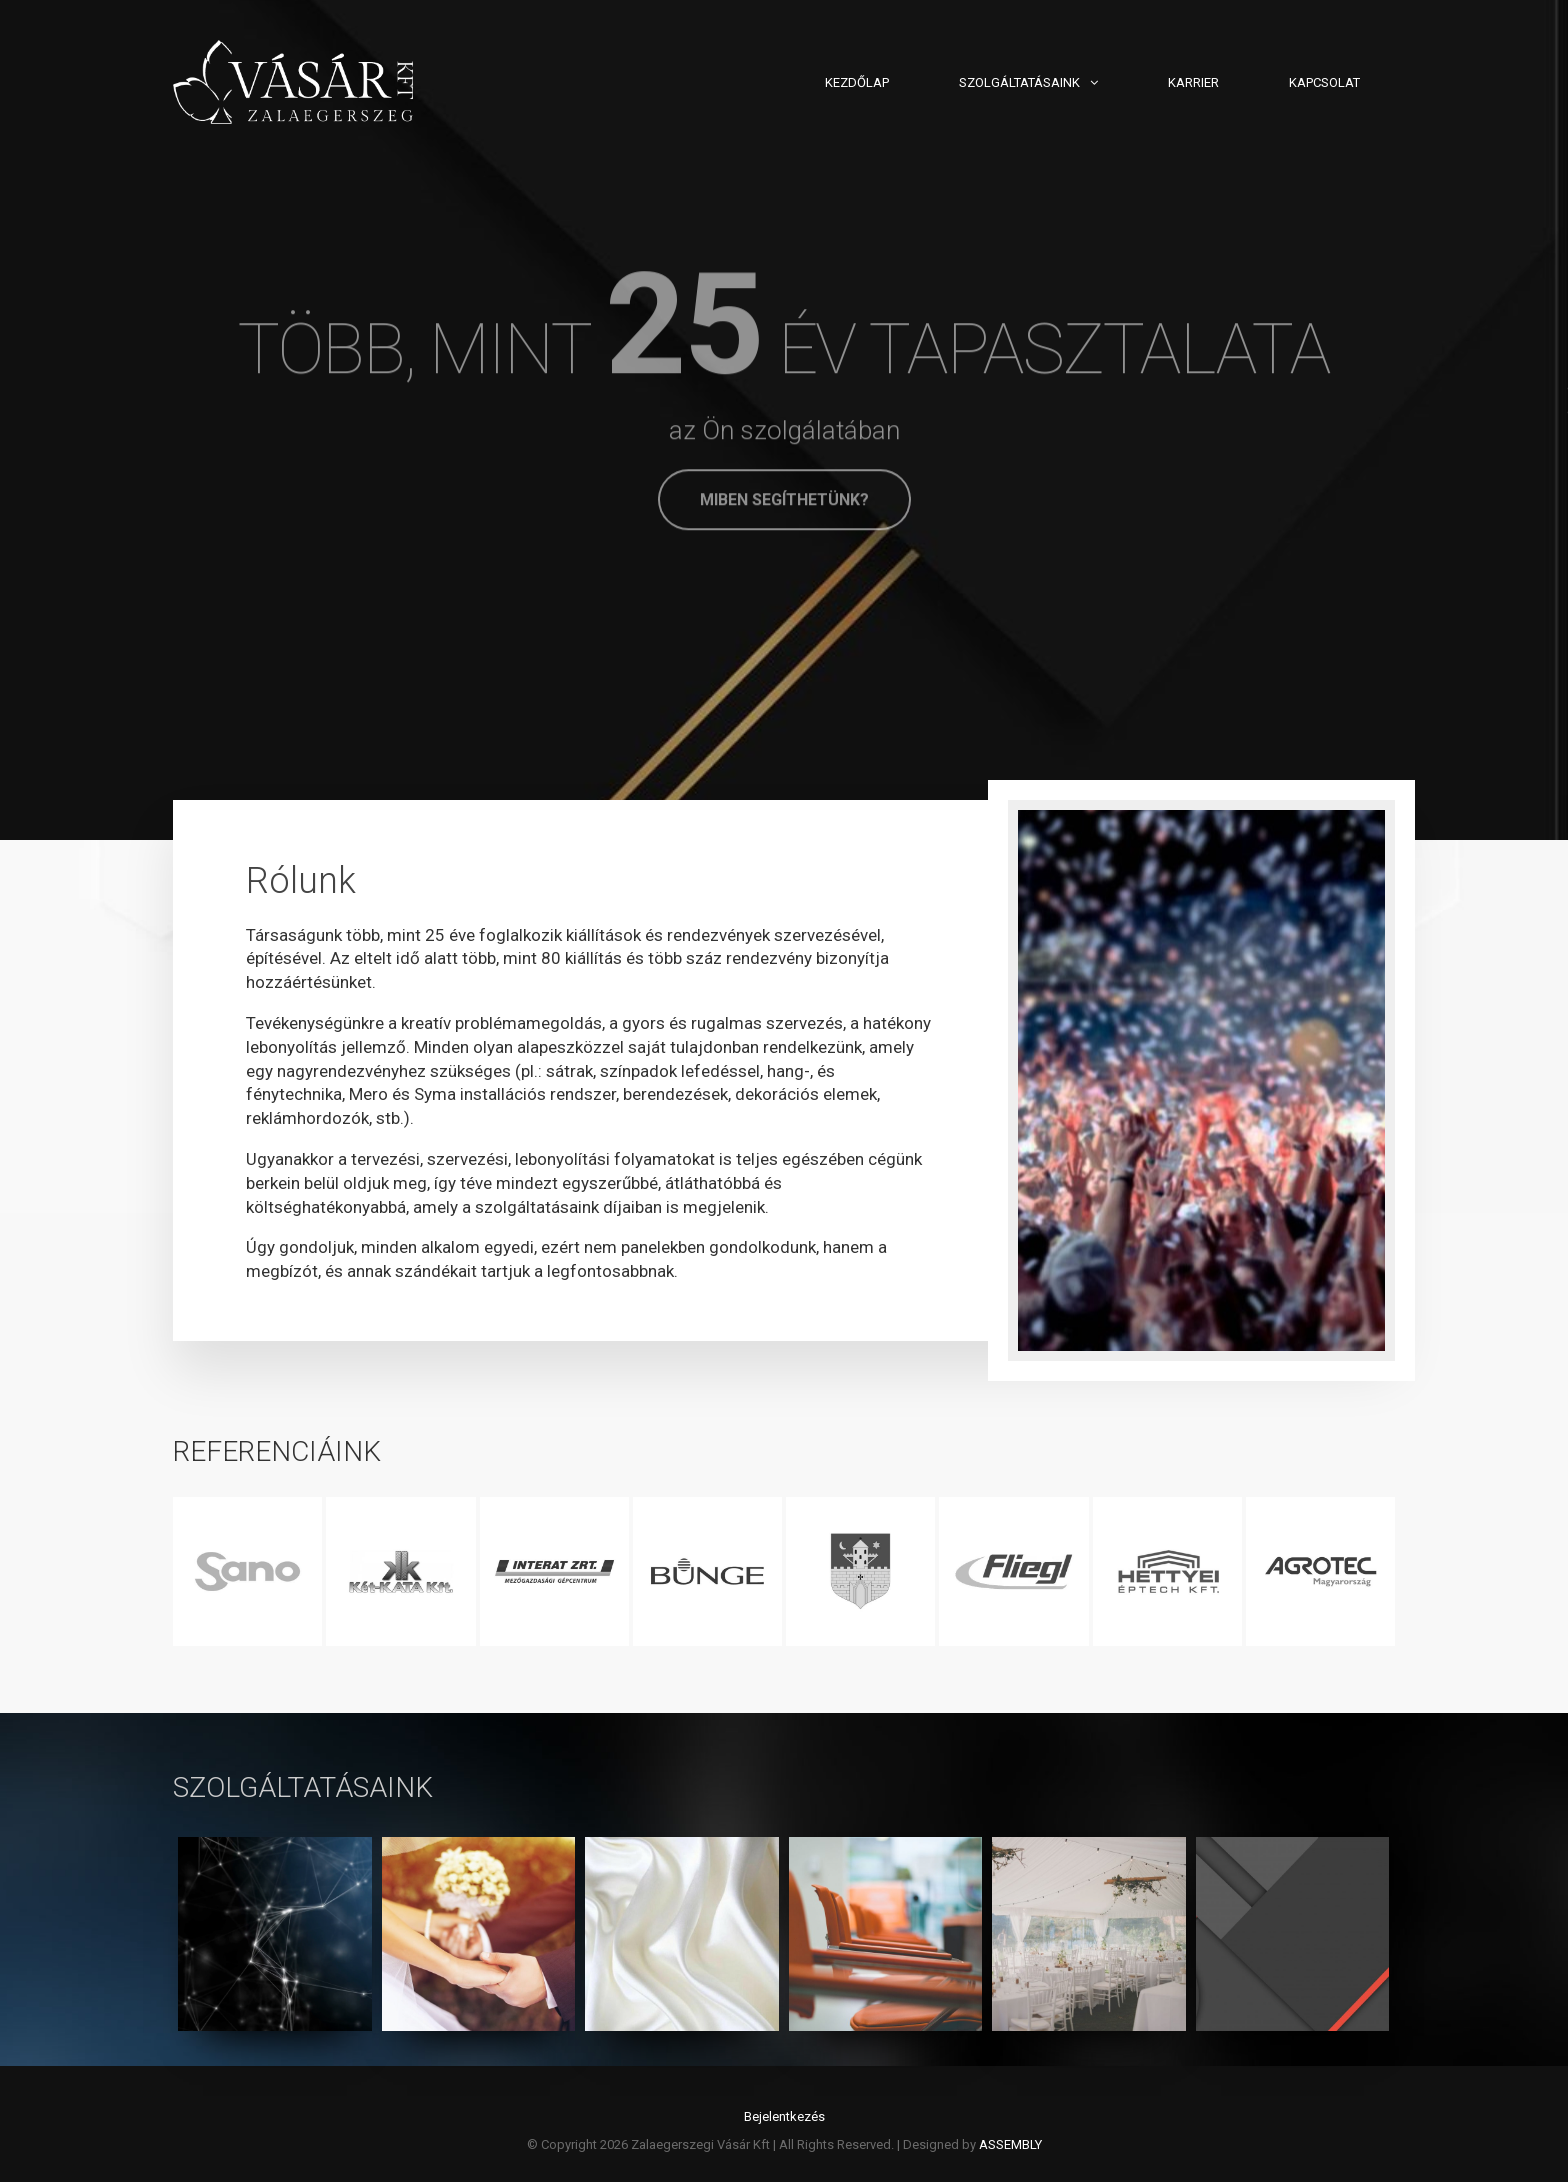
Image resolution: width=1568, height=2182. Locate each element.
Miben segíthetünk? (784, 499)
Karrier (1193, 82)
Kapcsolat (1324, 82)
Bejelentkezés (784, 2116)
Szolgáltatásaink (1019, 82)
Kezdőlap (857, 82)
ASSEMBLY (1010, 2144)
